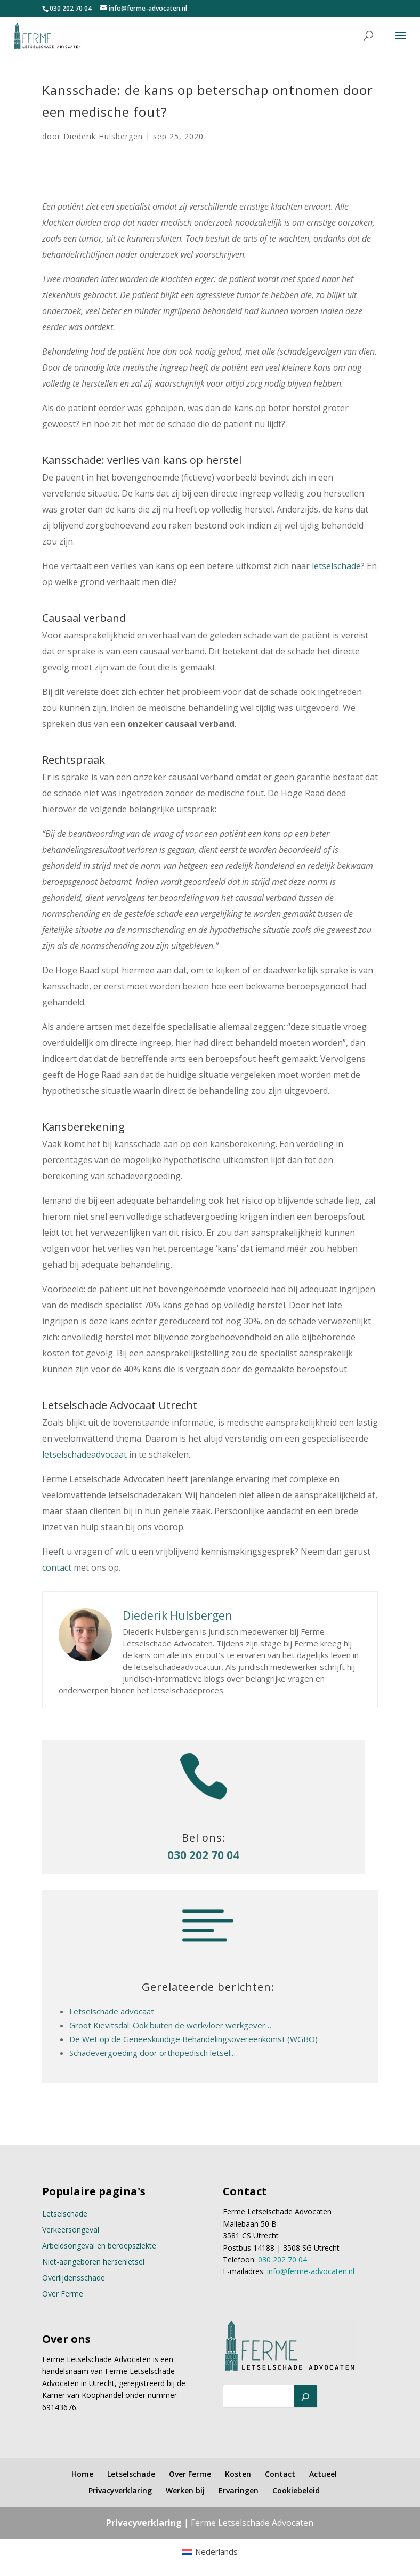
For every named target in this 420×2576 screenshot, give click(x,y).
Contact (280, 2474)
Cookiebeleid (296, 2490)
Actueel (323, 2474)
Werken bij (185, 2490)
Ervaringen (239, 2490)
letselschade (336, 566)
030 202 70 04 (71, 8)
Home (82, 2474)
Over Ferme (62, 2294)
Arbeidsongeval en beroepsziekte (99, 2246)
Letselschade (64, 2214)
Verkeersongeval (70, 2230)
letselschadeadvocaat (84, 1454)
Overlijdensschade (73, 2278)
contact (56, 1567)
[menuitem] (210, 2552)
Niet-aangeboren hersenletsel (93, 2262)
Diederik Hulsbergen (103, 136)
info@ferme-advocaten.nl (310, 2271)
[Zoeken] (306, 2396)
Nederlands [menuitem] (216, 2551)
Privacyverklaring (120, 2490)
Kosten (238, 2474)
